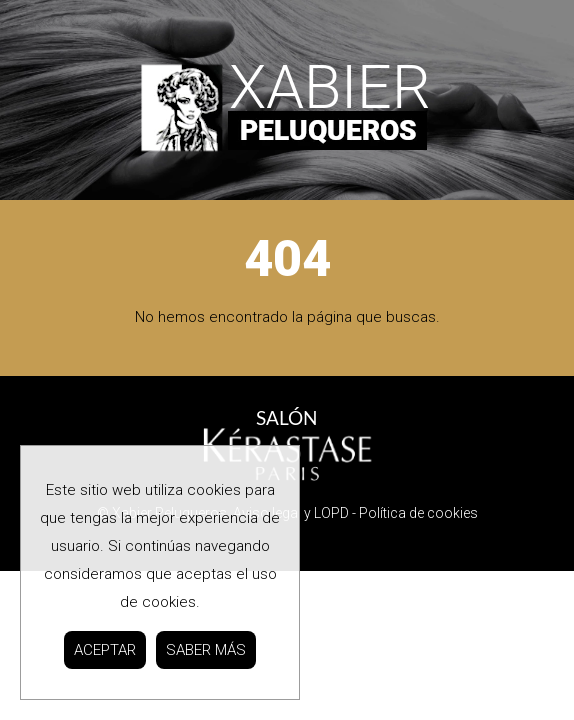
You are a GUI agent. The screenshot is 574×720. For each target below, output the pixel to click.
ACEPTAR (105, 650)
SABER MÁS (206, 650)
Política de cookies (418, 513)
